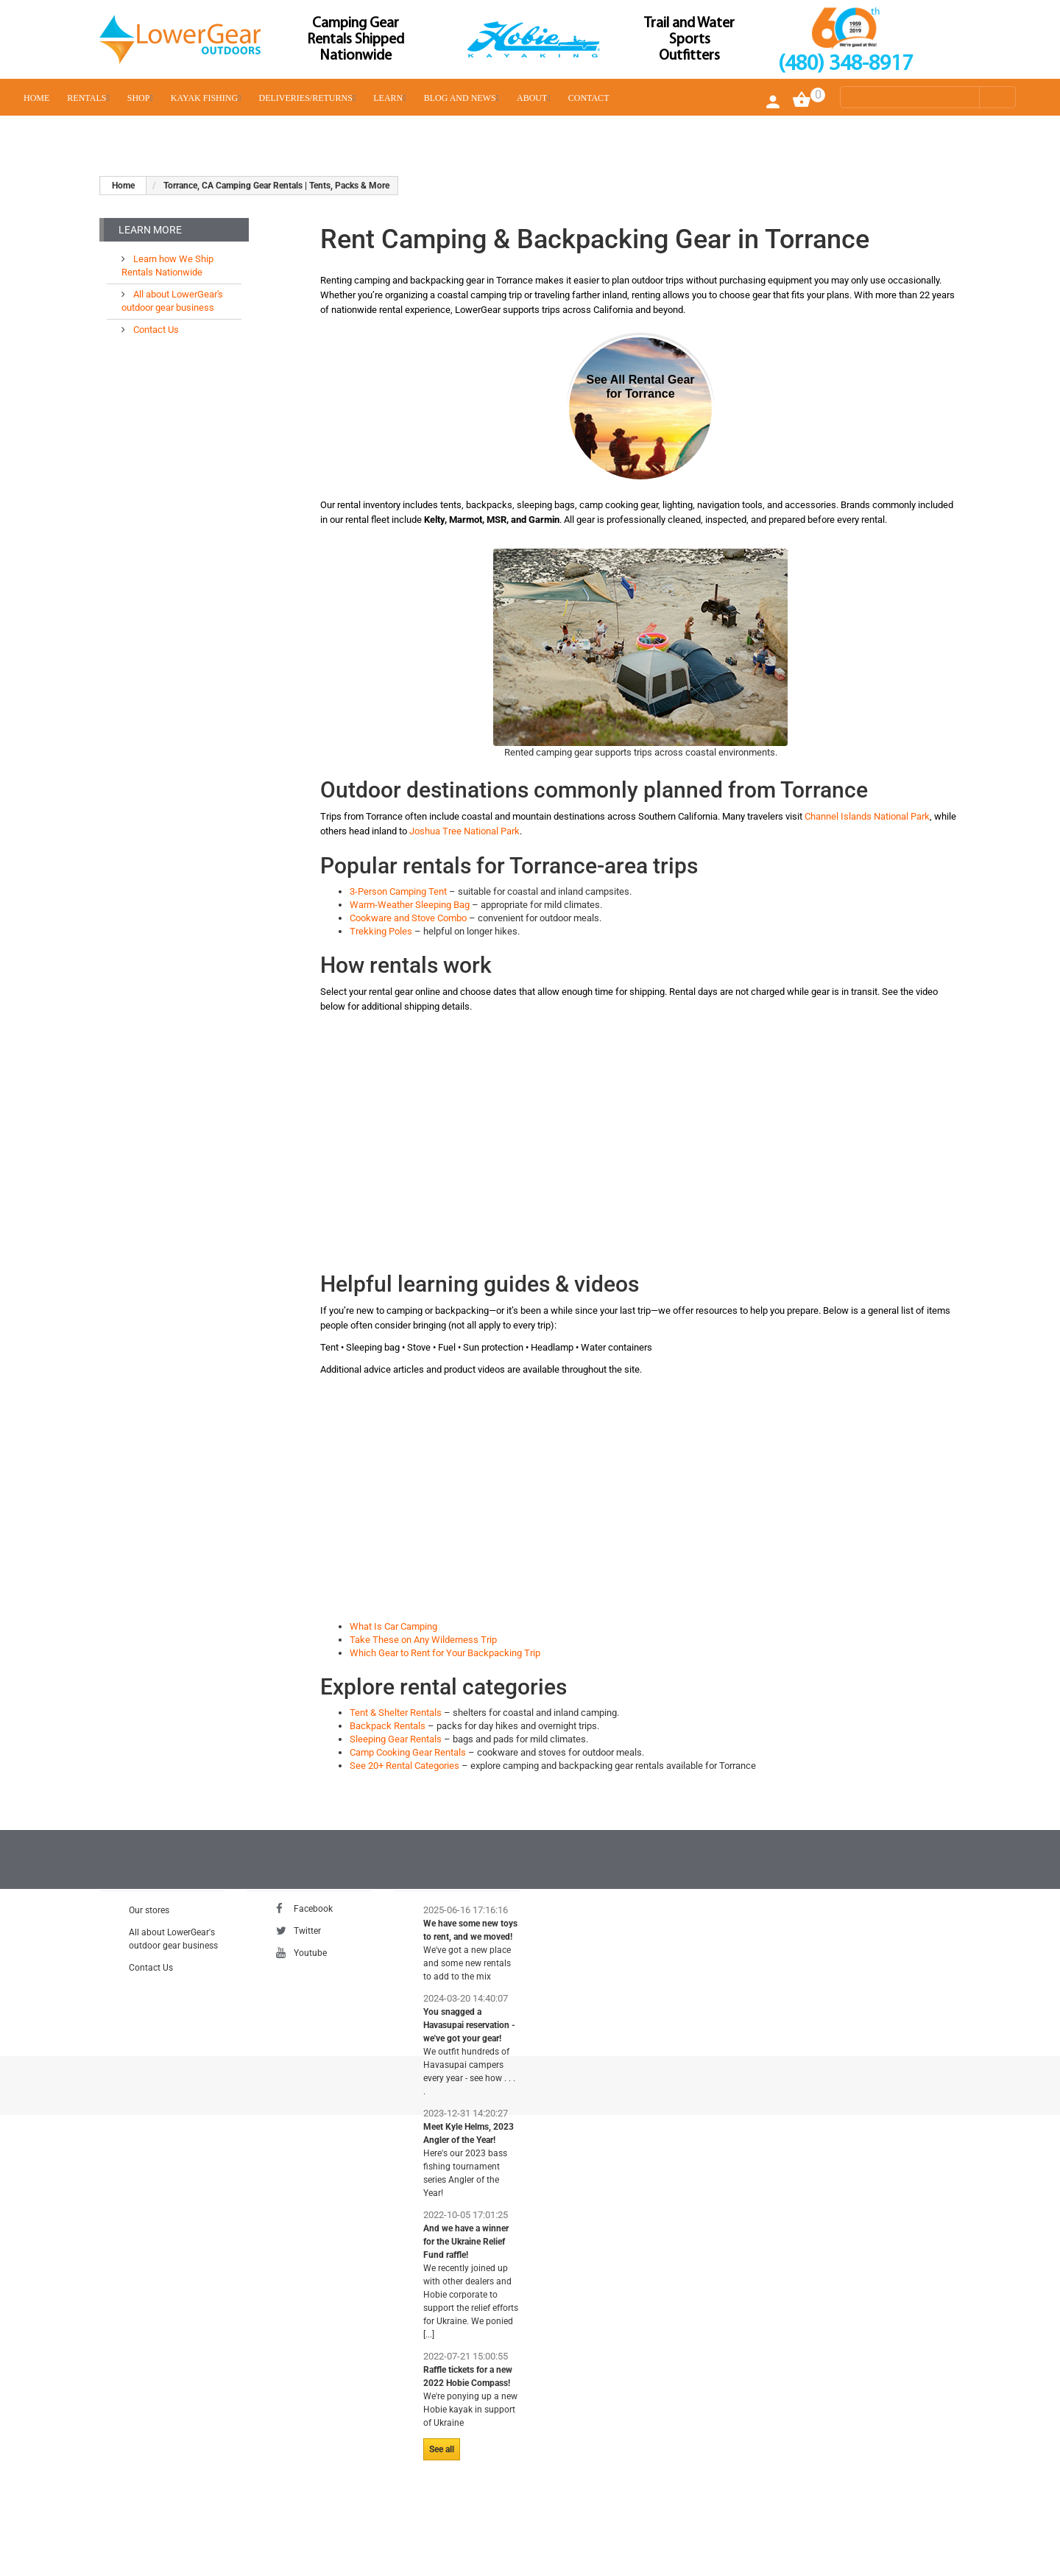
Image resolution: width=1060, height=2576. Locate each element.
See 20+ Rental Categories (404, 1765)
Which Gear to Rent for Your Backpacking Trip (445, 1652)
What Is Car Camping (393, 1626)
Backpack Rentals (387, 1725)
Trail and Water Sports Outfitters (689, 39)
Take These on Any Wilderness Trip (423, 1639)
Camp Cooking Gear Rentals (408, 1752)
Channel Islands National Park (867, 816)
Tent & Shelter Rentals (396, 1712)
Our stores (149, 1917)
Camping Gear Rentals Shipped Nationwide (355, 39)
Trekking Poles (381, 931)
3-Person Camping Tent (398, 891)
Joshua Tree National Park (464, 831)
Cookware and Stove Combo (408, 917)
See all (441, 2457)
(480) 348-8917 (845, 64)
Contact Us (155, 323)
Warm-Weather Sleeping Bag (410, 904)
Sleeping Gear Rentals (396, 1739)
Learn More (150, 230)
